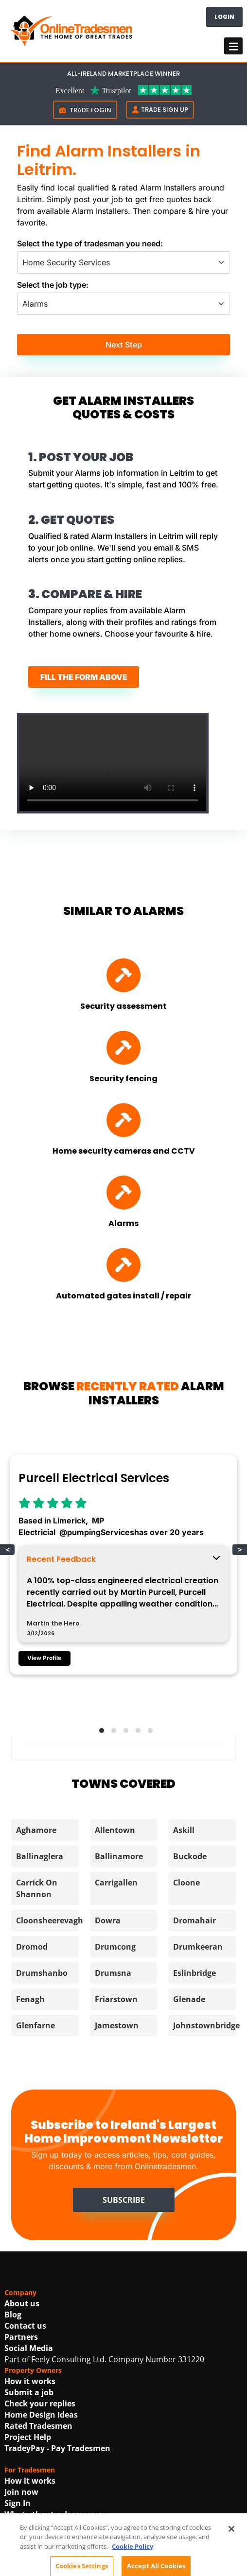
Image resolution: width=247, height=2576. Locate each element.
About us (21, 2303)
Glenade (189, 1999)
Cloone (186, 1882)
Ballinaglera (39, 1856)
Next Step (124, 344)
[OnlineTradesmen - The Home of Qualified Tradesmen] (72, 30)
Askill (183, 1830)
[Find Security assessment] (123, 975)
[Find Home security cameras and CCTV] (123, 1120)
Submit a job (28, 2392)
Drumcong (115, 1946)
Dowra (108, 1920)
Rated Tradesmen (38, 2425)
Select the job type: (52, 285)
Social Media (28, 2348)
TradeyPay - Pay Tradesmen (57, 2448)
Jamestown (117, 2025)
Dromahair (194, 1920)
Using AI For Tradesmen (50, 2525)
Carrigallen (116, 1882)
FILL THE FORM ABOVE (83, 677)
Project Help (27, 2437)
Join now (21, 2492)
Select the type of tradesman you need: (90, 243)
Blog (12, 2314)
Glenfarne (35, 2025)
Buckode (190, 1856)
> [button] (240, 1549)
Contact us (25, 2325)
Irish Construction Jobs (48, 2559)
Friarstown (116, 1999)
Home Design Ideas (41, 2414)
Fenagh (30, 1999)
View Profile (44, 1658)
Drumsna (113, 1973)
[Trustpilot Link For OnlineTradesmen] (123, 89)
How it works (29, 2381)
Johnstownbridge (206, 2025)
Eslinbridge (194, 1973)
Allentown (115, 1830)
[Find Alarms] (123, 1193)
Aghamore (36, 1830)
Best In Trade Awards (45, 2547)
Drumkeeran (198, 1946)
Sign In (17, 2503)
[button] (99, 1729)
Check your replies (39, 2403)
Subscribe (124, 2200)
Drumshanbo (42, 1973)
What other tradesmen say (56, 2514)
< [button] (7, 1549)
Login (224, 17)
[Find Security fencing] (123, 1048)
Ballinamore (119, 1856)
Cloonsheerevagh (49, 1920)
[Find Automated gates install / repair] (123, 1265)
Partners (21, 2337)
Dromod (32, 1946)
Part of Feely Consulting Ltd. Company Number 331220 (104, 2359)
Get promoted (31, 2536)
